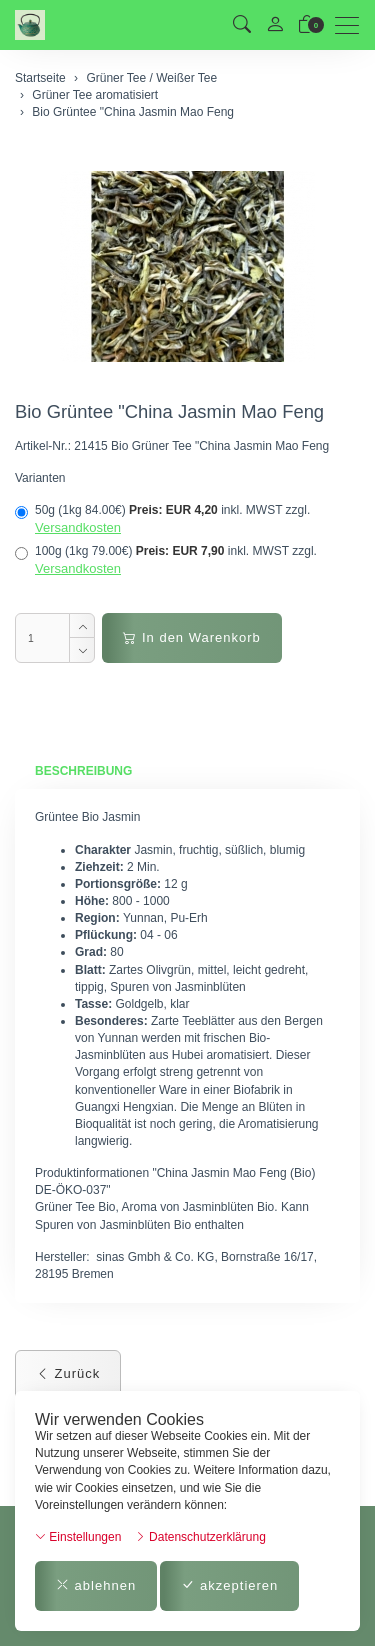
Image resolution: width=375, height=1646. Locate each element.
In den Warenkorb (191, 637)
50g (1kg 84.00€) (162, 519)
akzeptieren (229, 1585)
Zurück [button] (68, 1373)
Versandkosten (78, 527)
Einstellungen (78, 1537)
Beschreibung (83, 771)
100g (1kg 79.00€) (166, 560)
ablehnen (96, 1585)
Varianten (40, 478)
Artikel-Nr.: (43, 446)
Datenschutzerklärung (200, 1537)
